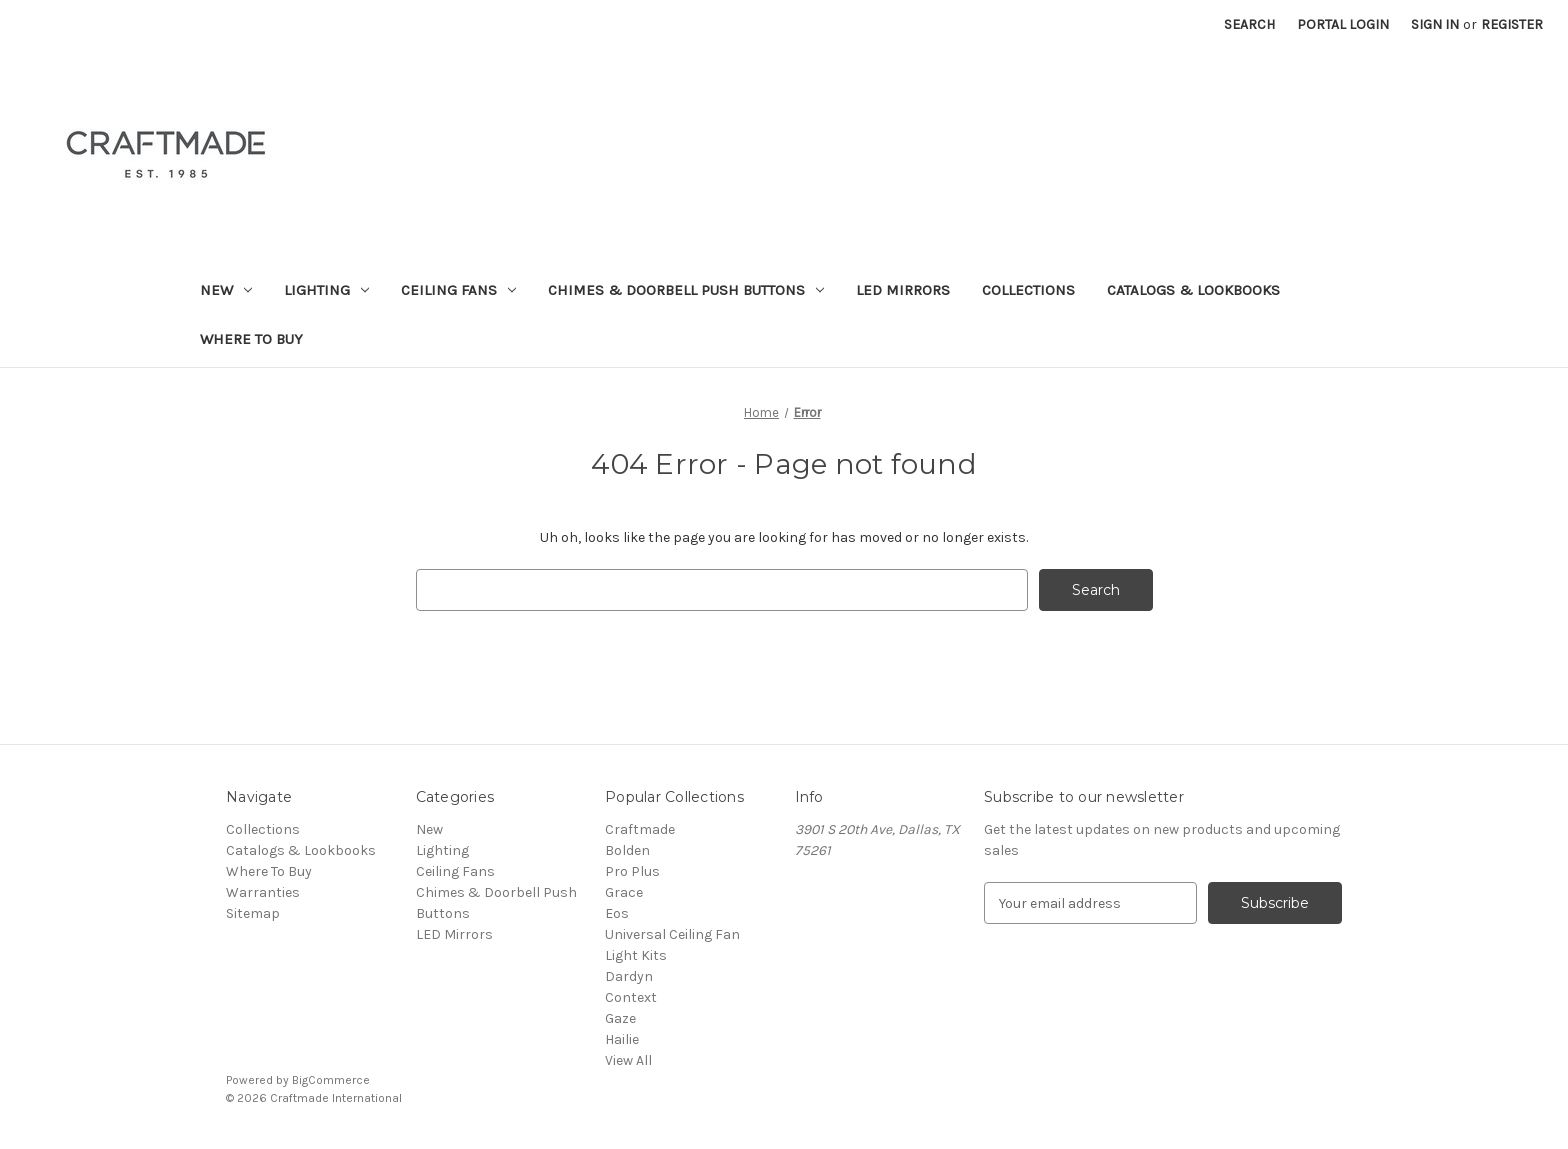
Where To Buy (251, 339)
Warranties (263, 892)
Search (1249, 24)
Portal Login (1343, 24)
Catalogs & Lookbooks (1193, 290)
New (226, 290)
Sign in (1435, 24)
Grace (624, 892)
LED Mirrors (903, 290)
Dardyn (629, 976)
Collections (1028, 290)
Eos (617, 913)
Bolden (627, 850)
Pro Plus (632, 871)
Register (1512, 24)
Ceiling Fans (458, 290)
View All (628, 1060)
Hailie (622, 1039)
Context (631, 997)
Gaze (620, 1018)
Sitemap (253, 913)
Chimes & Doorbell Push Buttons (686, 290)
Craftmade (640, 829)
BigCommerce (331, 1080)
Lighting (326, 290)
